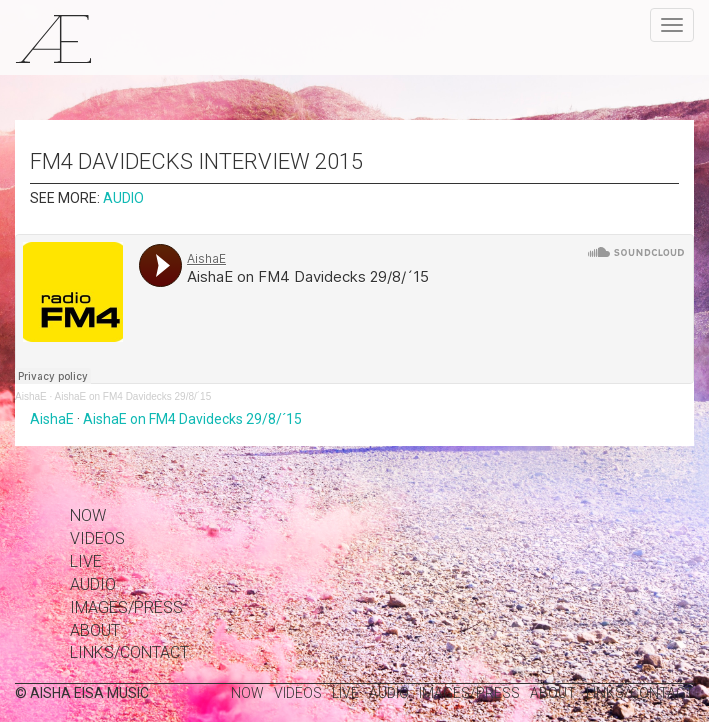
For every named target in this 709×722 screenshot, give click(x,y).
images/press (126, 607)
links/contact (129, 652)
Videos (97, 538)
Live (86, 561)
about (95, 630)
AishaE (31, 396)
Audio (123, 198)
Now (88, 515)
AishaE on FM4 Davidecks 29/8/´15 (132, 396)
